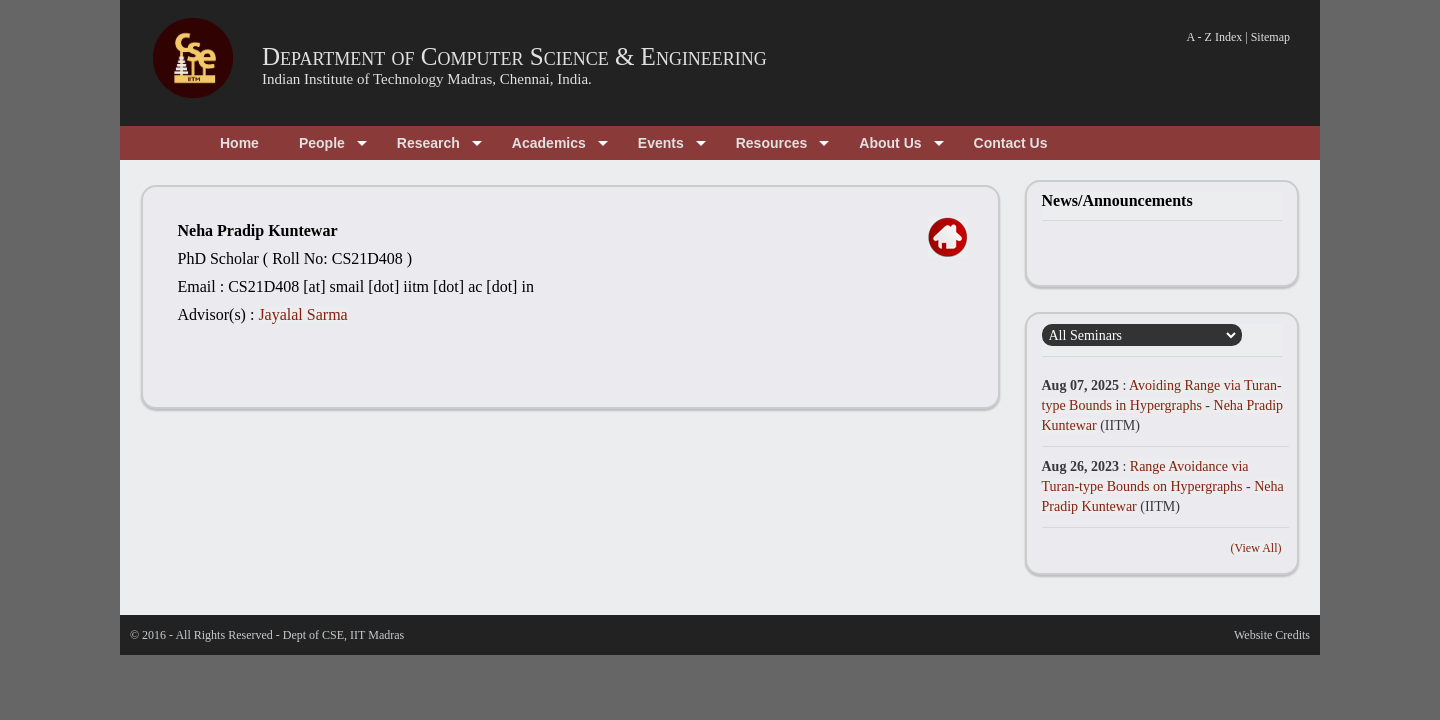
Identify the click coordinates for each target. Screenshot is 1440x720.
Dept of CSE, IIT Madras (343, 635)
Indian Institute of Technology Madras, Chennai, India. (427, 79)
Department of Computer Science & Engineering (514, 56)
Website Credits (1272, 635)
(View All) (1256, 548)
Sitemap (1270, 37)
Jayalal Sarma (302, 314)
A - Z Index (1215, 37)
